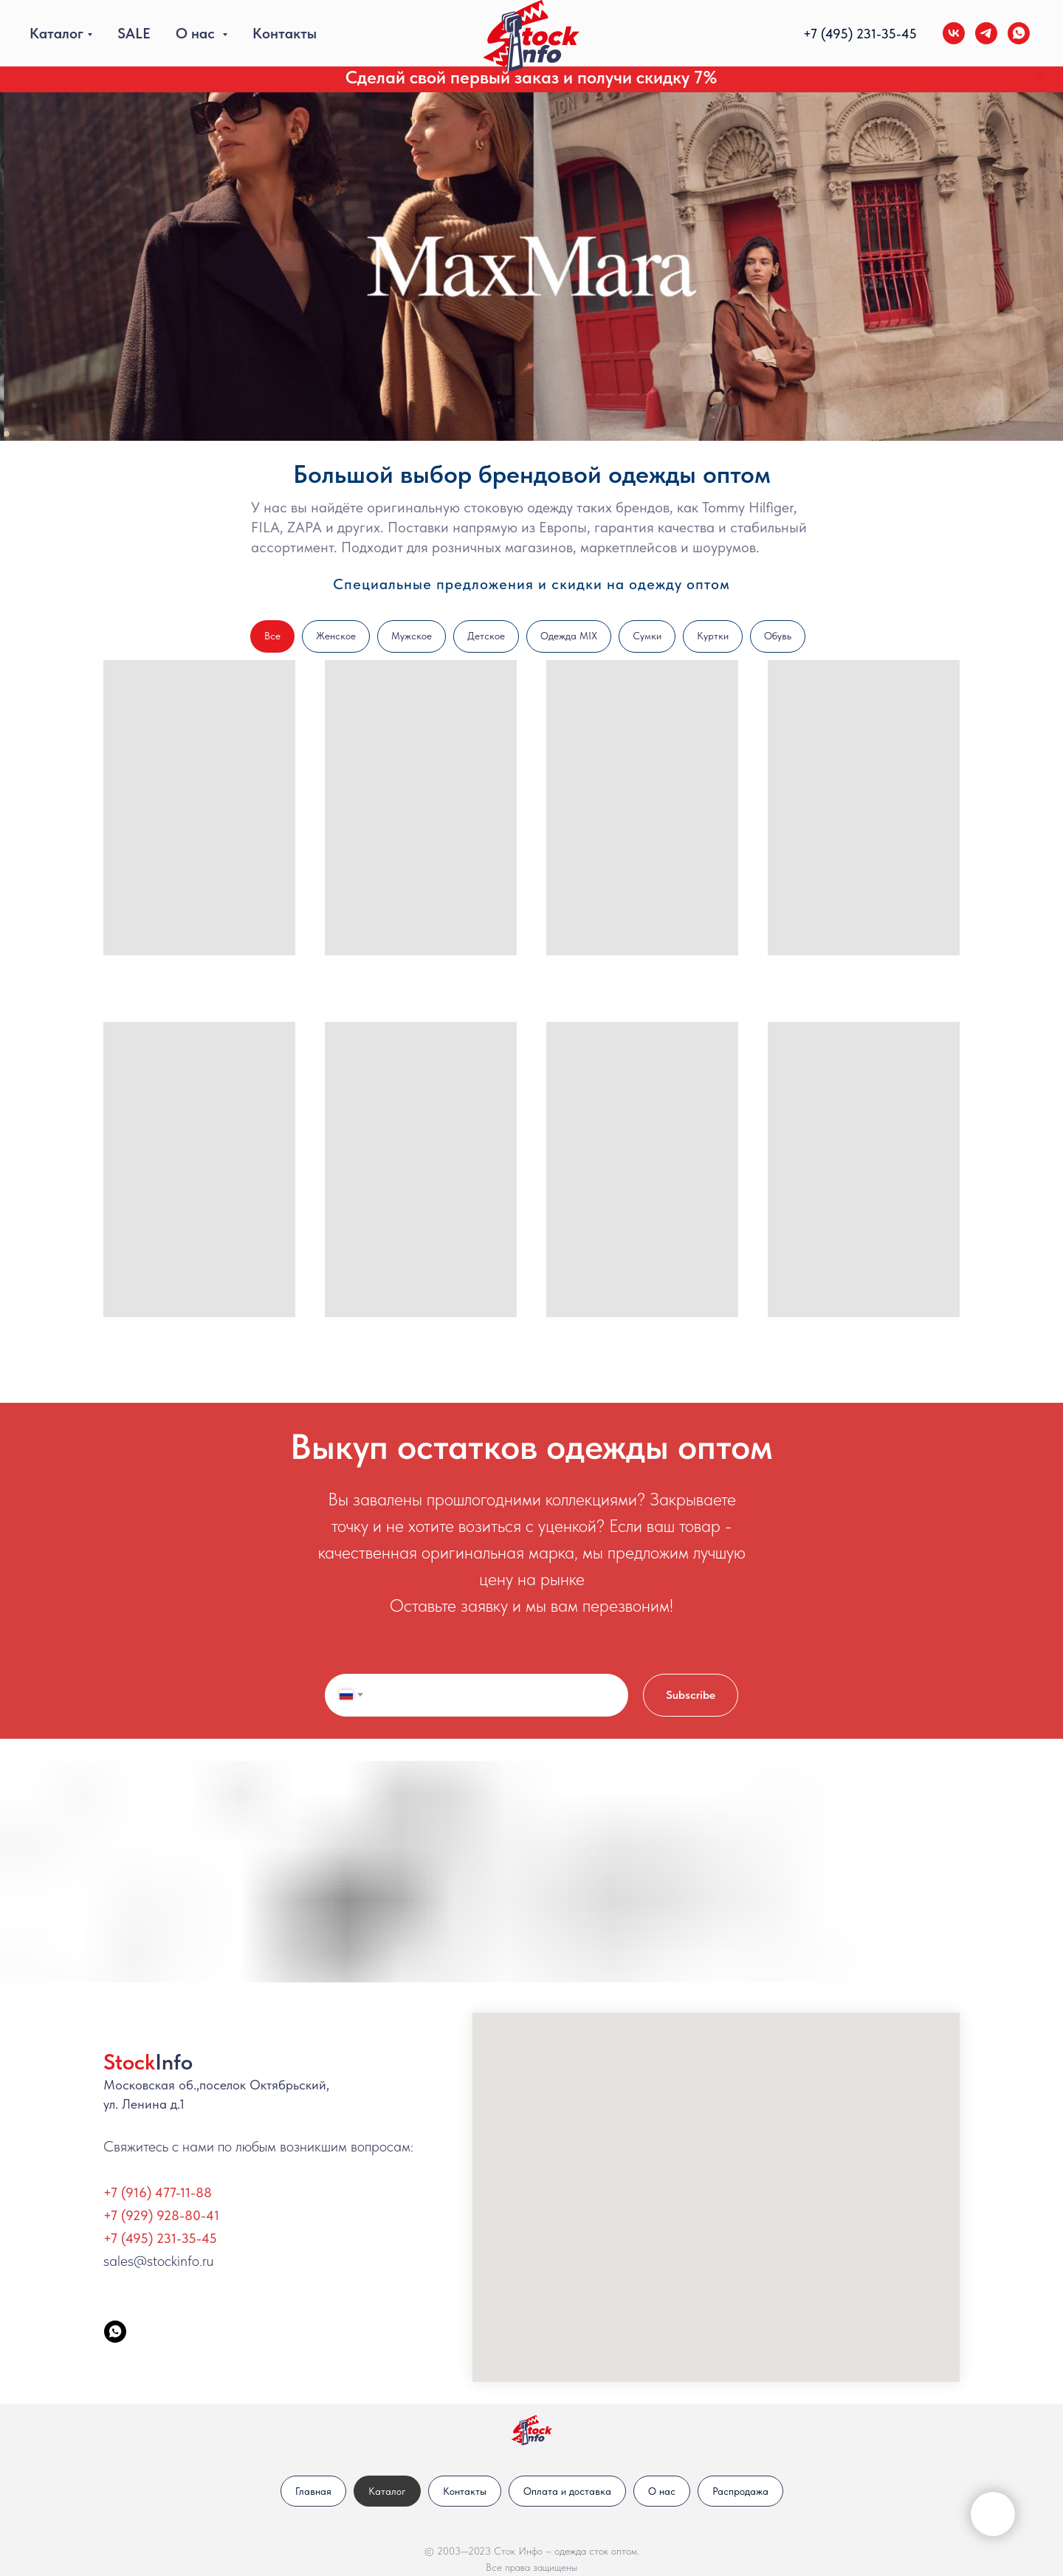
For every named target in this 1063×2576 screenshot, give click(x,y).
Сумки (647, 636)
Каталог (56, 33)
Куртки (713, 636)
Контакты (284, 33)
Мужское (411, 636)
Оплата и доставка (567, 2491)
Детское (486, 636)
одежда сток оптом (595, 2551)
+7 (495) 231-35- (852, 33)
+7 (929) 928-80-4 (158, 2215)
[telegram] (986, 33)
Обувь (777, 636)
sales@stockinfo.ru (158, 2261)
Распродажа (740, 2491)
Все (272, 636)
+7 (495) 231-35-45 (160, 2238)
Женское (336, 636)
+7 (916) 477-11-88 (157, 2192)
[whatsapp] (1019, 33)
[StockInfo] (115, 2332)
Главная (313, 2491)
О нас (197, 33)
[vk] (954, 33)
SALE (134, 33)
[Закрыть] (1039, 77)
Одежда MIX (568, 636)
